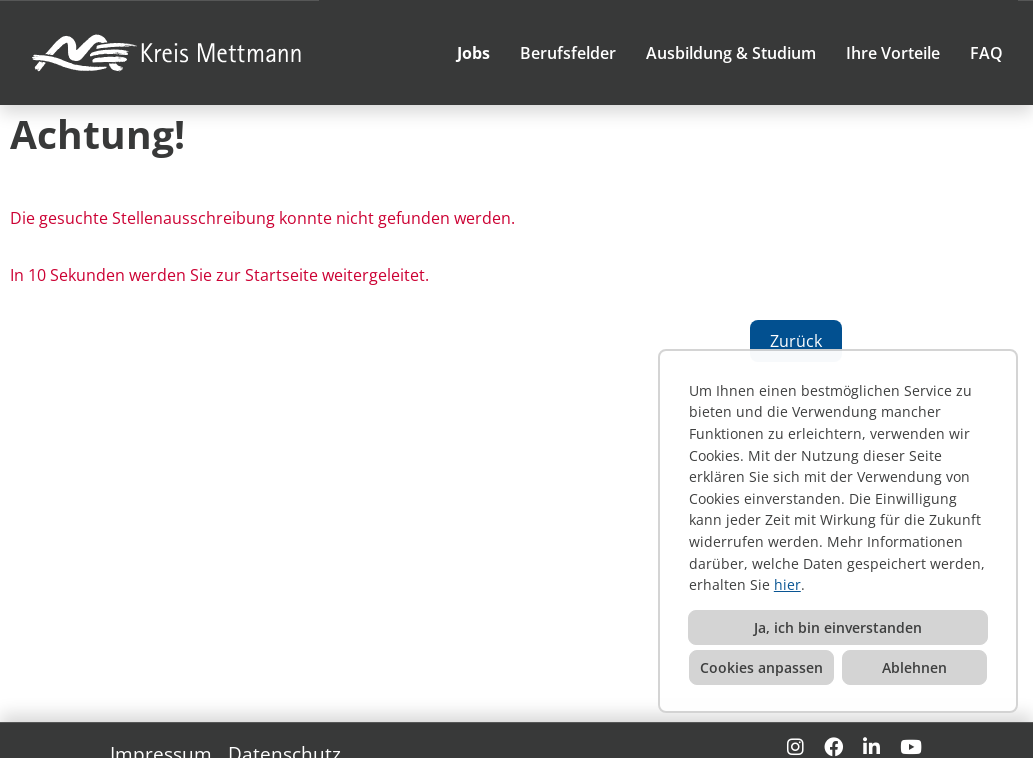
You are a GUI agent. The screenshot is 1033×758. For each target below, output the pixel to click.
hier (787, 584)
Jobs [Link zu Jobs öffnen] (473, 53)
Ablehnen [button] (914, 667)
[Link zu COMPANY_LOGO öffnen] (169, 52)
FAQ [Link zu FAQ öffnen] (986, 53)
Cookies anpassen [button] (761, 667)
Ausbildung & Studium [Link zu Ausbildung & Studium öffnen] (731, 53)
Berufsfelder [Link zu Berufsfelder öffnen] (568, 53)
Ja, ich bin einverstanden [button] (838, 627)
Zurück (796, 341)
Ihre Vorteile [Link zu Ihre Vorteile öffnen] (893, 53)
